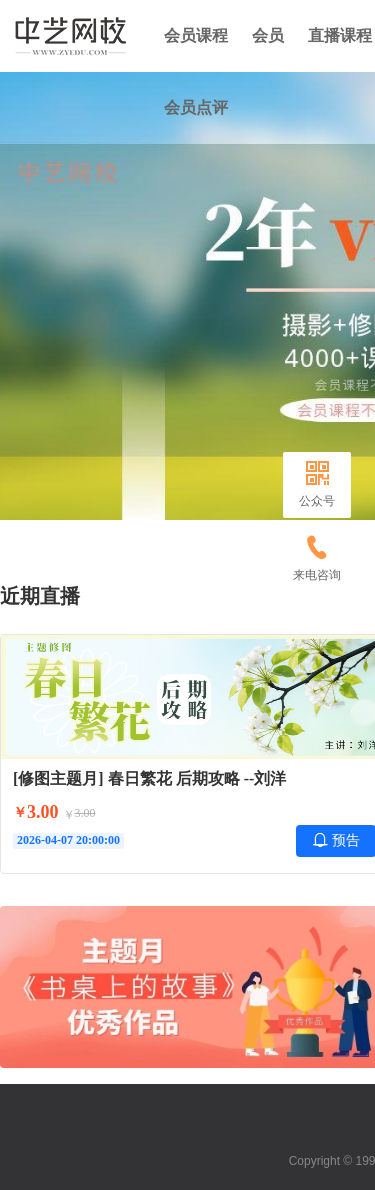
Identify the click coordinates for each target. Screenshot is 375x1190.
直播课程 (340, 35)
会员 (268, 35)
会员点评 (196, 107)
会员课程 (196, 35)
